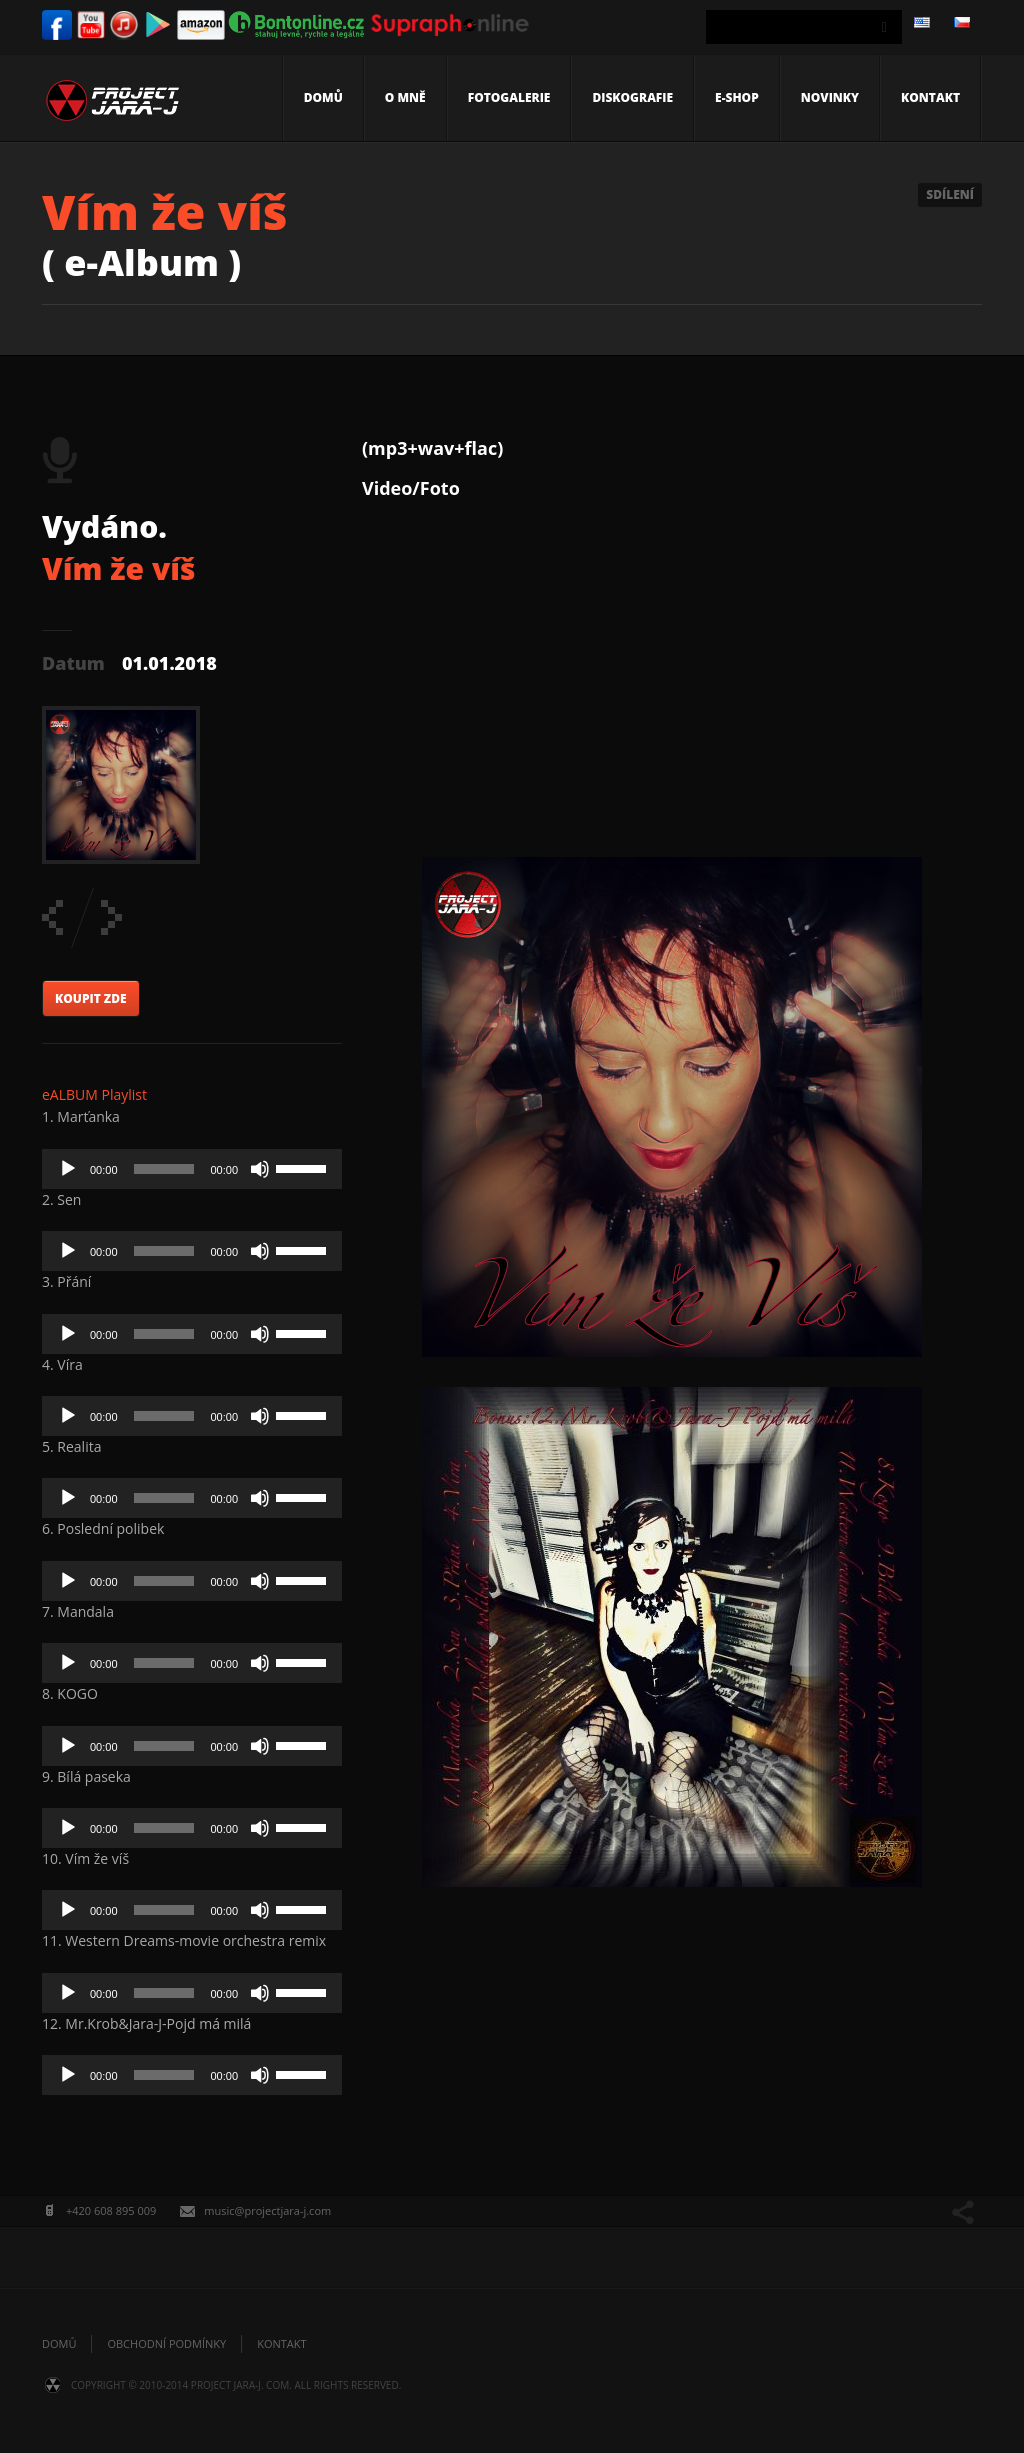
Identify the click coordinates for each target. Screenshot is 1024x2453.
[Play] (68, 1169)
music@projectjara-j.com (267, 2210)
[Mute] (260, 1169)
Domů (323, 97)
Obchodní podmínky (166, 2343)
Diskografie (632, 97)
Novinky (830, 97)
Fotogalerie (509, 97)
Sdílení (950, 194)
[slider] (164, 1169)
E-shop (737, 97)
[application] (192, 1169)
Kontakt (930, 97)
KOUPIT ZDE (91, 998)
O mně (405, 97)
